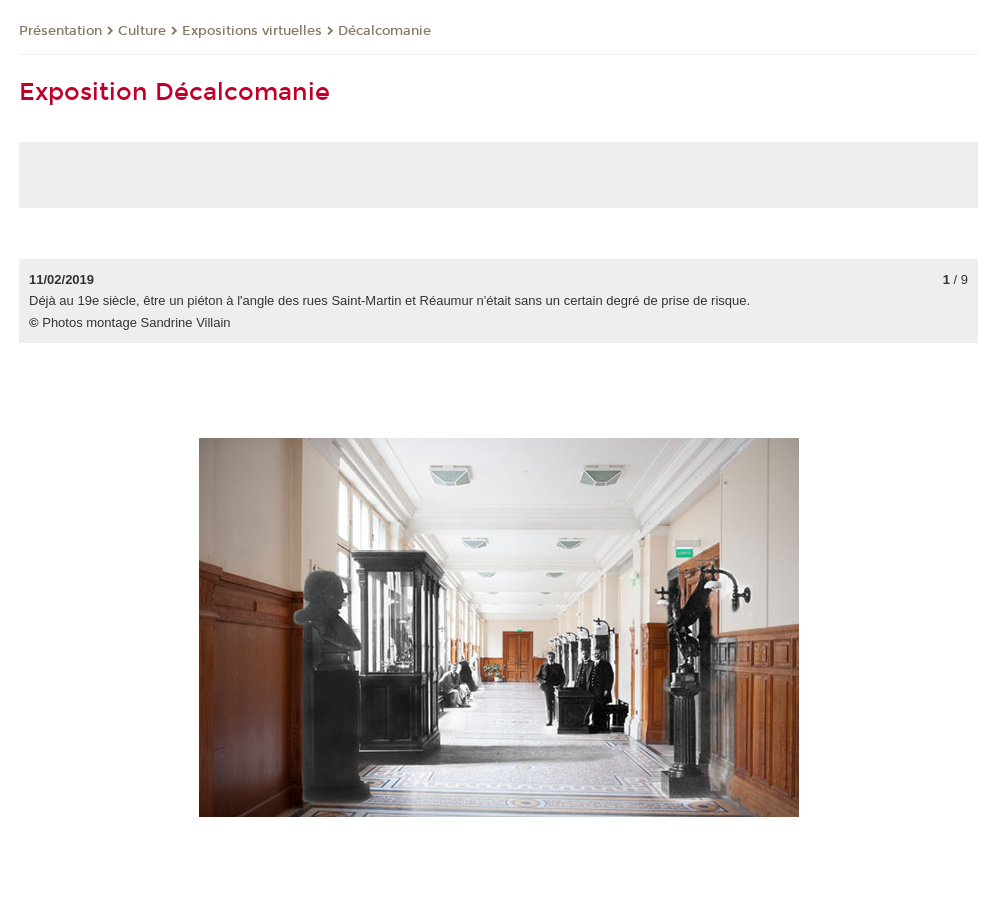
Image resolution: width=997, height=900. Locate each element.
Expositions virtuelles (252, 31)
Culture (142, 31)
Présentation (60, 31)
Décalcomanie (384, 31)
